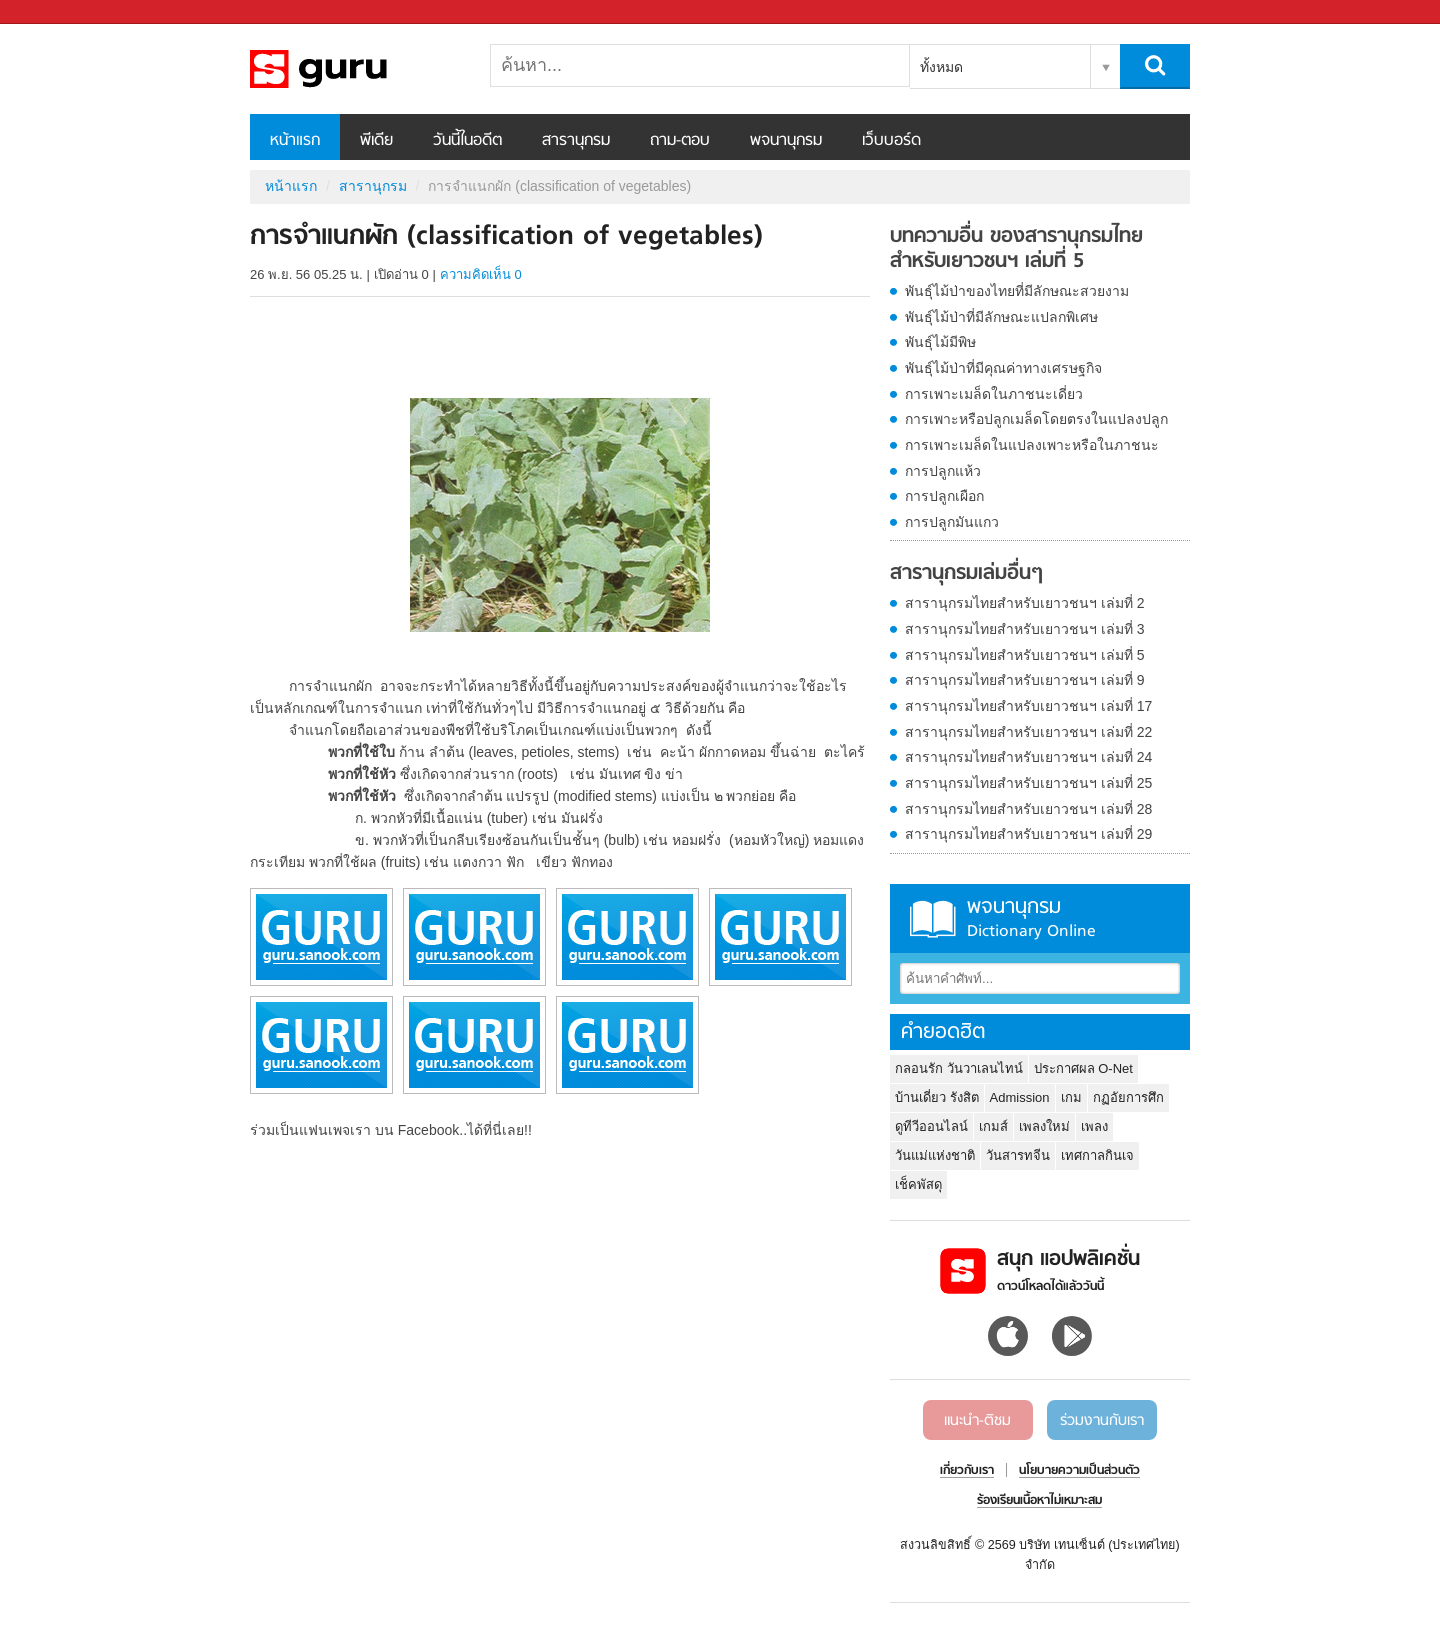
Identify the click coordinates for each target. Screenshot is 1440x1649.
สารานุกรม (576, 141)
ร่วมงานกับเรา (1102, 1421)
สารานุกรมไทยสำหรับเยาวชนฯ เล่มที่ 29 (1028, 834)
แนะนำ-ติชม (977, 1421)
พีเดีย (376, 141)
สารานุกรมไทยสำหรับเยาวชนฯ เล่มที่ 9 (1025, 680)
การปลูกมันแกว (952, 522)
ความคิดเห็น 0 (481, 274)
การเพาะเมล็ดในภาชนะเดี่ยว (994, 394)
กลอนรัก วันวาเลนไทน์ (959, 1068)
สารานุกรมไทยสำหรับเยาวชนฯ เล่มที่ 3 (1025, 629)
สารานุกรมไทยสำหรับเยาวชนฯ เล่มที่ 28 (1028, 809)
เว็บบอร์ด (891, 141)
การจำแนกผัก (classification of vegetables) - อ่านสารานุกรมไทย (355, 69)
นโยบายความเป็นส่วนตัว (1079, 1471)
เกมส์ (993, 1126)
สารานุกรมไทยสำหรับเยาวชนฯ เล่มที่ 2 (1025, 603)
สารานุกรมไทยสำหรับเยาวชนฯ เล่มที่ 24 (1028, 757)
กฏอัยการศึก (1128, 1097)
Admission (1020, 1097)
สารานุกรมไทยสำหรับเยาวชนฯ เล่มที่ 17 (1028, 706)
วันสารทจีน (1018, 1155)
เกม (1071, 1097)
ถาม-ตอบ (680, 141)
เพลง (1094, 1126)
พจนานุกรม (786, 141)
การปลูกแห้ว (943, 471)
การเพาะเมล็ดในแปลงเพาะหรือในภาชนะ (1032, 445)
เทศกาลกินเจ (1097, 1155)
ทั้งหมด (941, 67)
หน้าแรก (295, 141)
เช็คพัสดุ (918, 1184)
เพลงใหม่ (1044, 1126)
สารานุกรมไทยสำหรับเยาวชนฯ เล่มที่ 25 (1028, 783)
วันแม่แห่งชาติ (935, 1155)
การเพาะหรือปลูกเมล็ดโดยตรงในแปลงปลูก (1036, 419)
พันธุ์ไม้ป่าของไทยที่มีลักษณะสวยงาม (1017, 291)
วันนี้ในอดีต (467, 141)
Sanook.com (60, 12)
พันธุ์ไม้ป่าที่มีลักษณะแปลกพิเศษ (1001, 317)
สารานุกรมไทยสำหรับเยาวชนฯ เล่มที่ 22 (1028, 732)
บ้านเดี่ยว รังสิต (937, 1097)
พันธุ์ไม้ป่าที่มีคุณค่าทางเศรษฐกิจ (1003, 368)
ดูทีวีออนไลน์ (931, 1126)
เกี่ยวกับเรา (967, 1471)
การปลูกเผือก (944, 496)
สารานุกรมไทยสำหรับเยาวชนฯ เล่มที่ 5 (1025, 655)
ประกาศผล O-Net (1083, 1068)
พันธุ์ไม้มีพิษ (940, 342)
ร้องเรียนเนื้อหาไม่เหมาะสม (1039, 1501)
